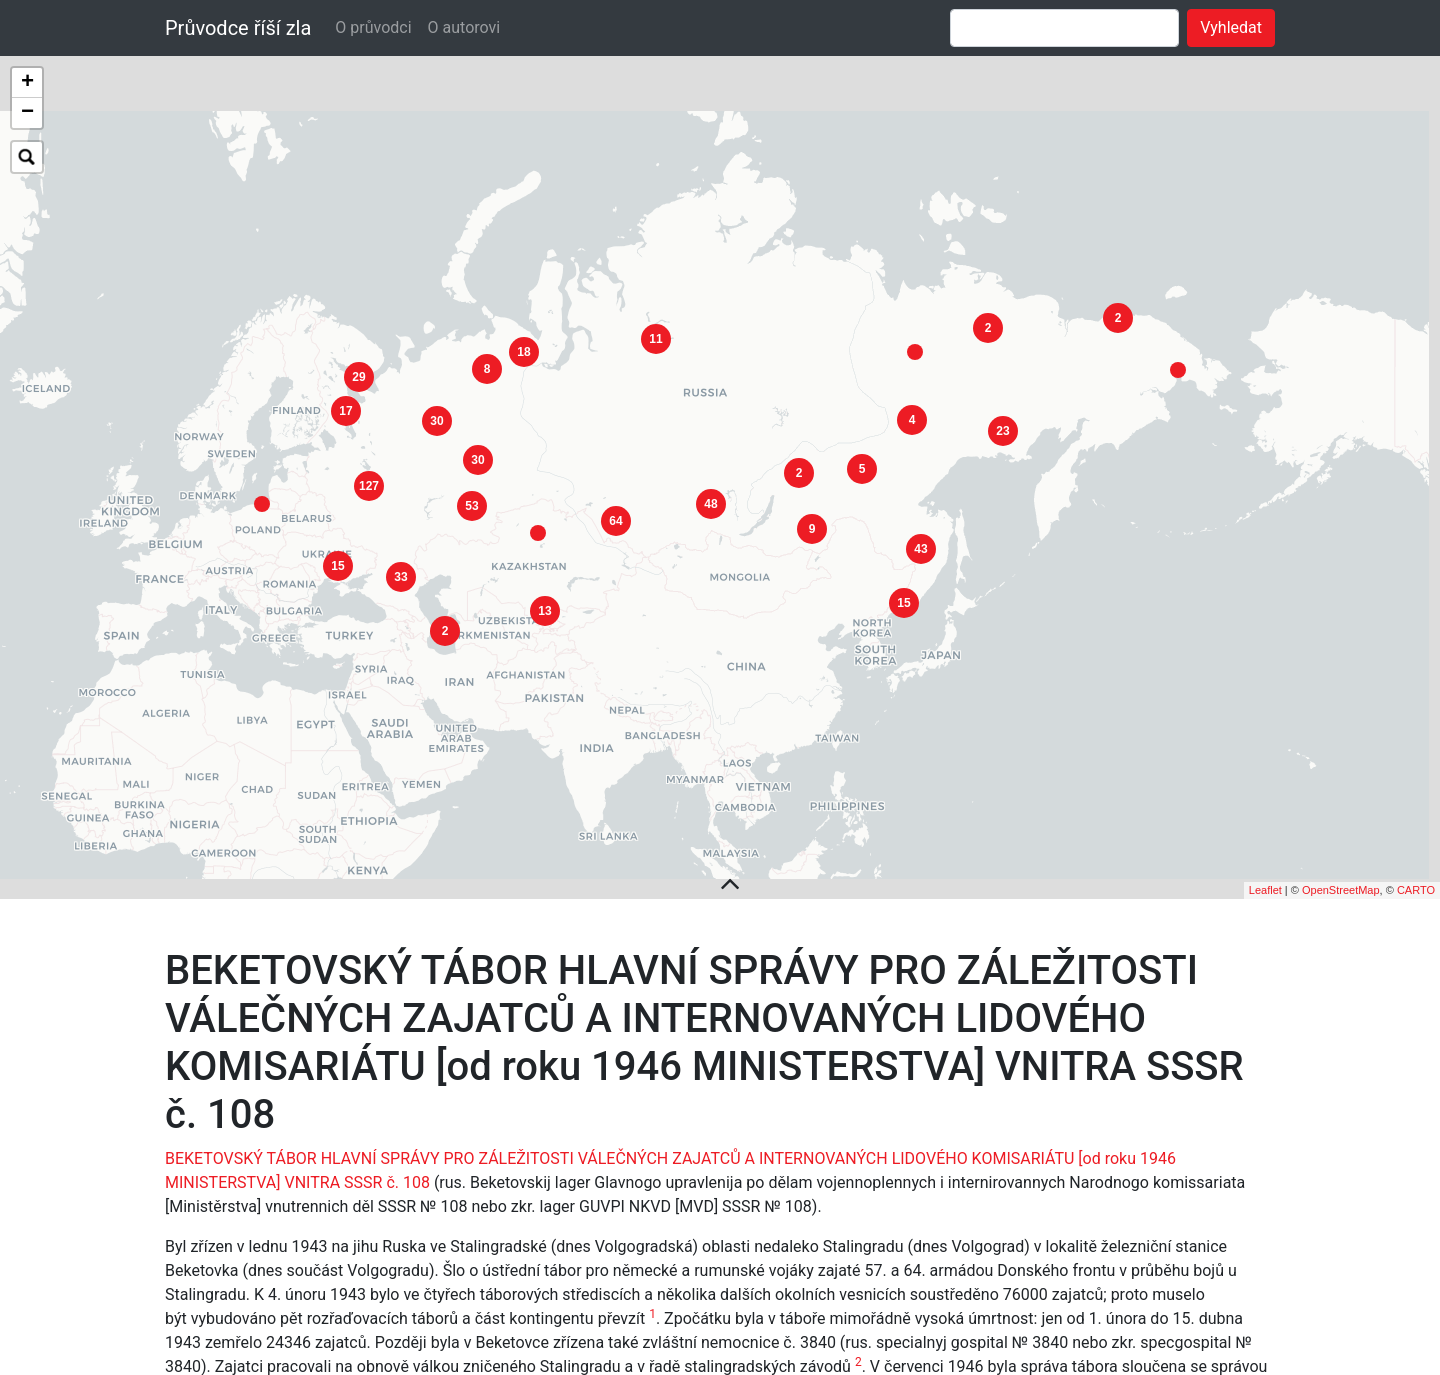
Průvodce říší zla (238, 28)
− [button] (27, 113)
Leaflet (1265, 836)
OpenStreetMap (1341, 836)
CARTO (1416, 836)
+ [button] (27, 83)
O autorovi (464, 27)
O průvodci (373, 27)
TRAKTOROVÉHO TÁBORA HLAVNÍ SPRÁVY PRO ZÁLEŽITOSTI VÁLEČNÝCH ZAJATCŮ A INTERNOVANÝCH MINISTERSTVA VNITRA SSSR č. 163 (676, 1335)
